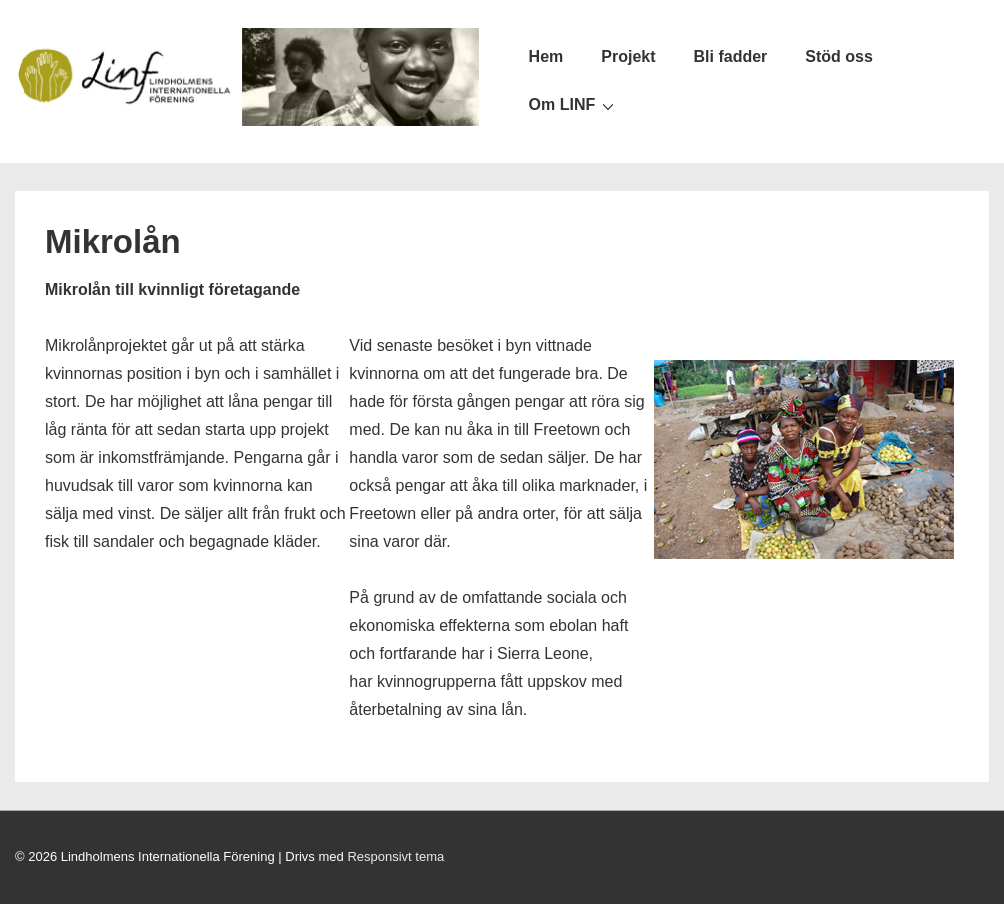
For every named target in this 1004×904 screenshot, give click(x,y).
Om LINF (574, 105)
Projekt (628, 56)
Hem (546, 56)
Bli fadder (731, 56)
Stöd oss (839, 56)
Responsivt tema (395, 856)
